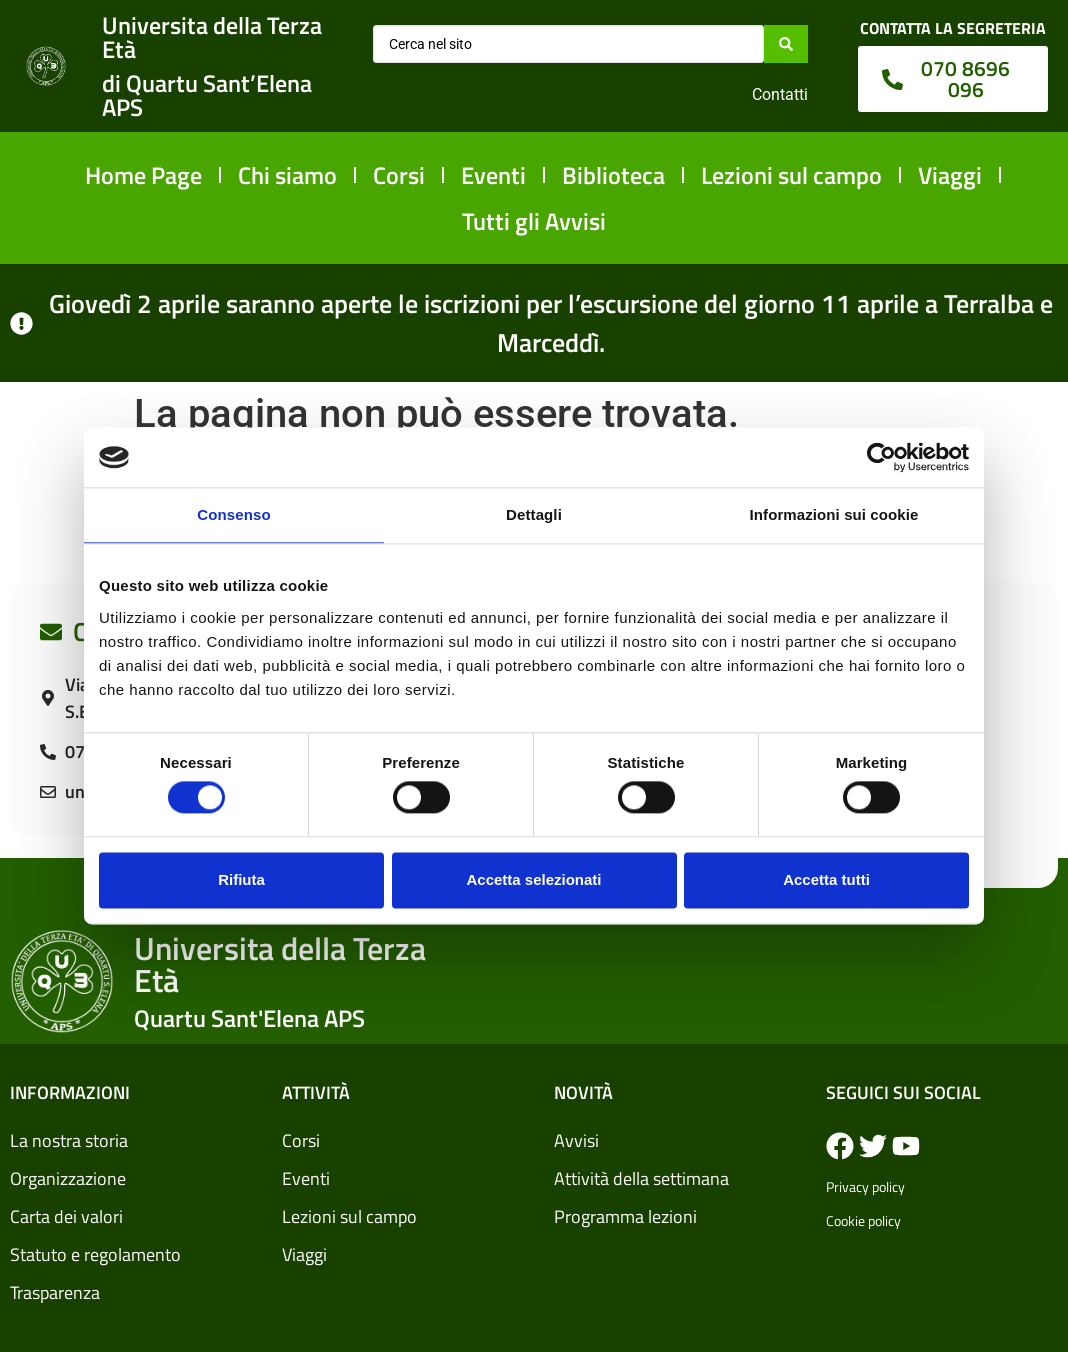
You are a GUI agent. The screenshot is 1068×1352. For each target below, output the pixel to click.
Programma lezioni (625, 1216)
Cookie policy (863, 1220)
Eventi (493, 175)
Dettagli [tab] (534, 514)
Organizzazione (68, 1178)
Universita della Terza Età (212, 37)
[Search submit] (786, 44)
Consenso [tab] (233, 514)
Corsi (399, 175)
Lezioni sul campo (791, 175)
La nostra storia (69, 1140)
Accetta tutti (826, 879)
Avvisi (576, 1140)
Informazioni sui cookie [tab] (834, 514)
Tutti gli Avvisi (534, 221)
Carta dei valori (66, 1216)
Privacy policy (865, 1186)
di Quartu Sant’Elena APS (207, 95)
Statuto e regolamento (95, 1254)
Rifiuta (241, 879)
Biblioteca (613, 175)
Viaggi (950, 175)
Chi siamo (287, 175)
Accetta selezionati (533, 879)
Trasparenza (55, 1292)
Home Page (143, 175)
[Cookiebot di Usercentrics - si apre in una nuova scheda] (881, 457)
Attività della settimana (641, 1178)
